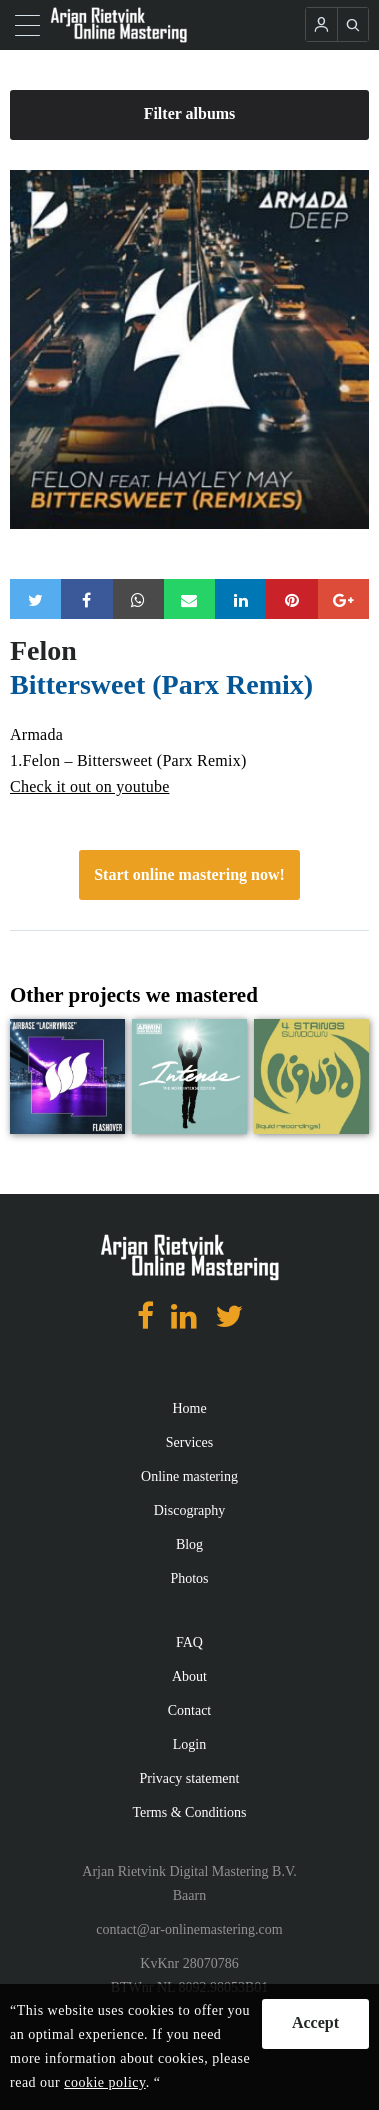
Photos (189, 1578)
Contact (190, 1710)
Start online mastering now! (189, 874)
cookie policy (104, 2082)
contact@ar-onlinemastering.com (189, 1929)
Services (189, 1442)
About (189, 1676)
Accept (315, 2022)
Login (189, 1744)
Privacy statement (190, 1778)
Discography (190, 1510)
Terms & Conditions (189, 1812)
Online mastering (189, 1476)
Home (189, 1408)
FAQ (189, 1642)
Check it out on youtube (90, 786)
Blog (189, 1544)
